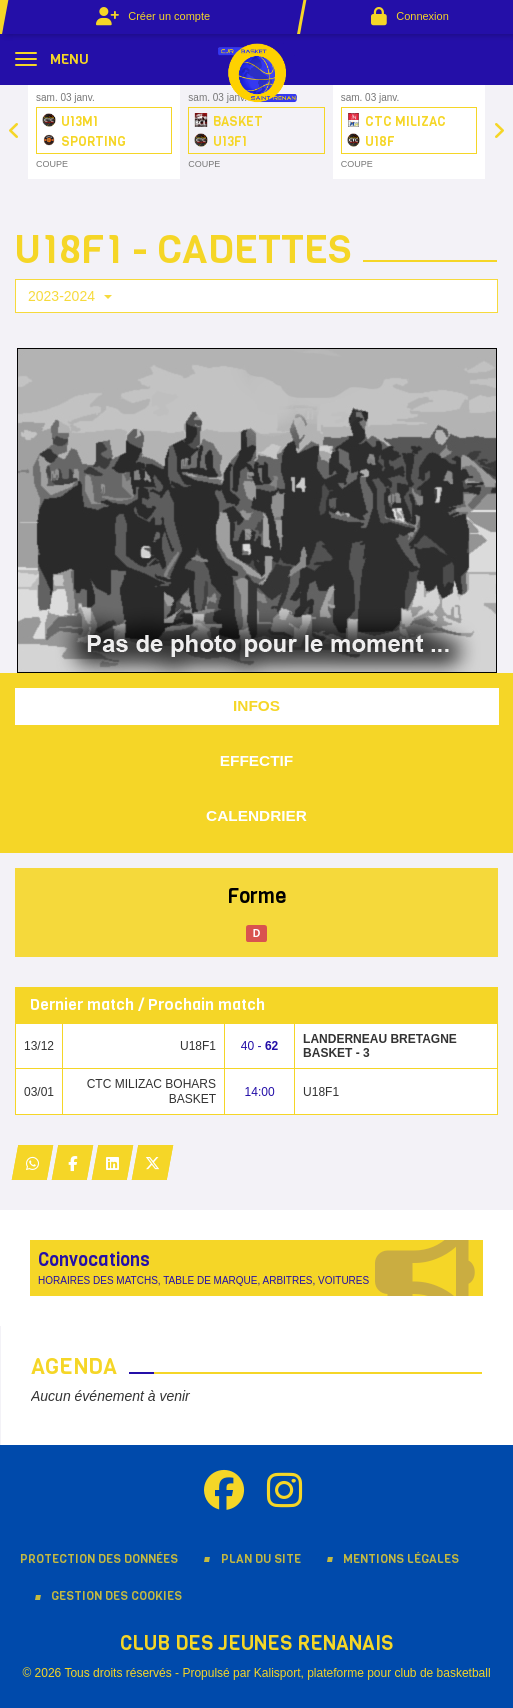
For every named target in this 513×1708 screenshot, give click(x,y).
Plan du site (261, 1559)
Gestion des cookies (116, 1596)
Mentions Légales (401, 1559)
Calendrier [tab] (256, 815)
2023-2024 (70, 296)
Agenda (74, 1366)
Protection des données (99, 1559)
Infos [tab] (256, 705)
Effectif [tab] (257, 760)
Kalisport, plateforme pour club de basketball (372, 1673)
